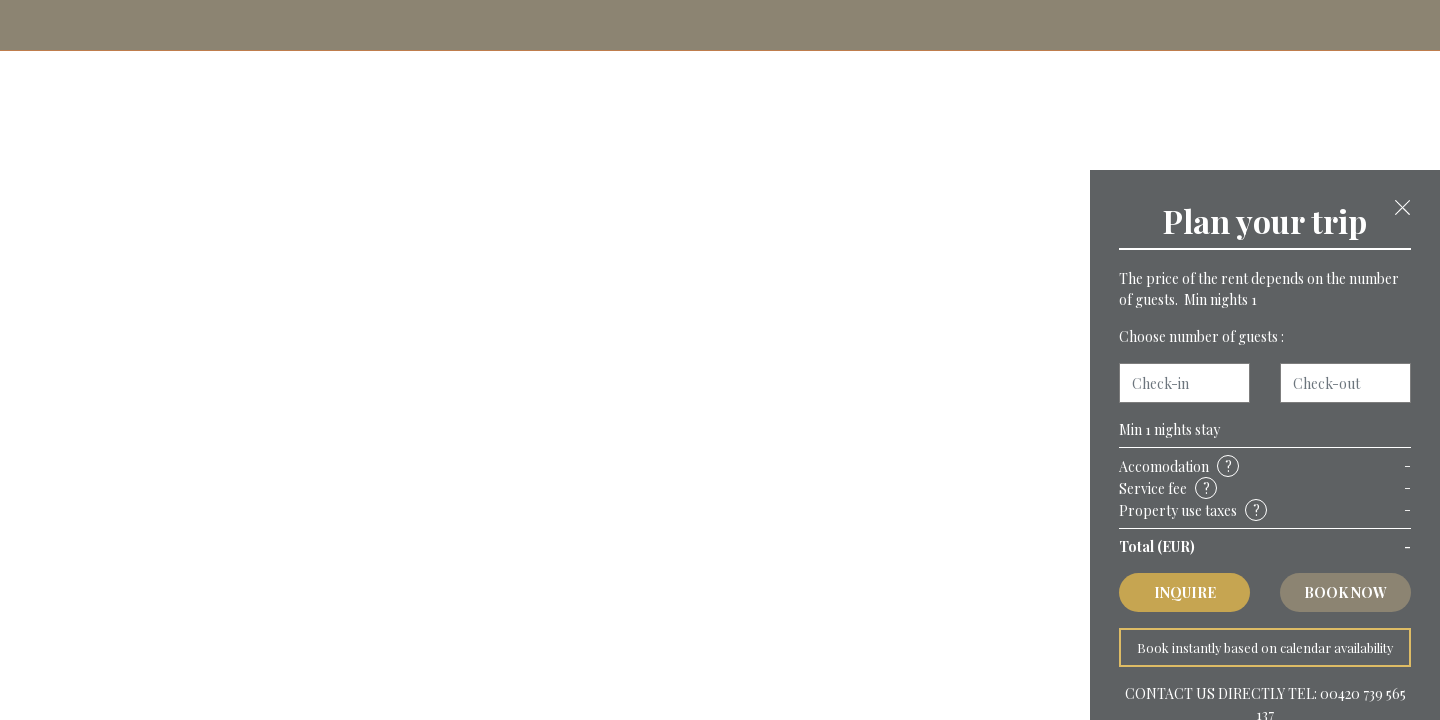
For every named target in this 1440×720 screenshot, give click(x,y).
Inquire (1185, 592)
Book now (1345, 592)
